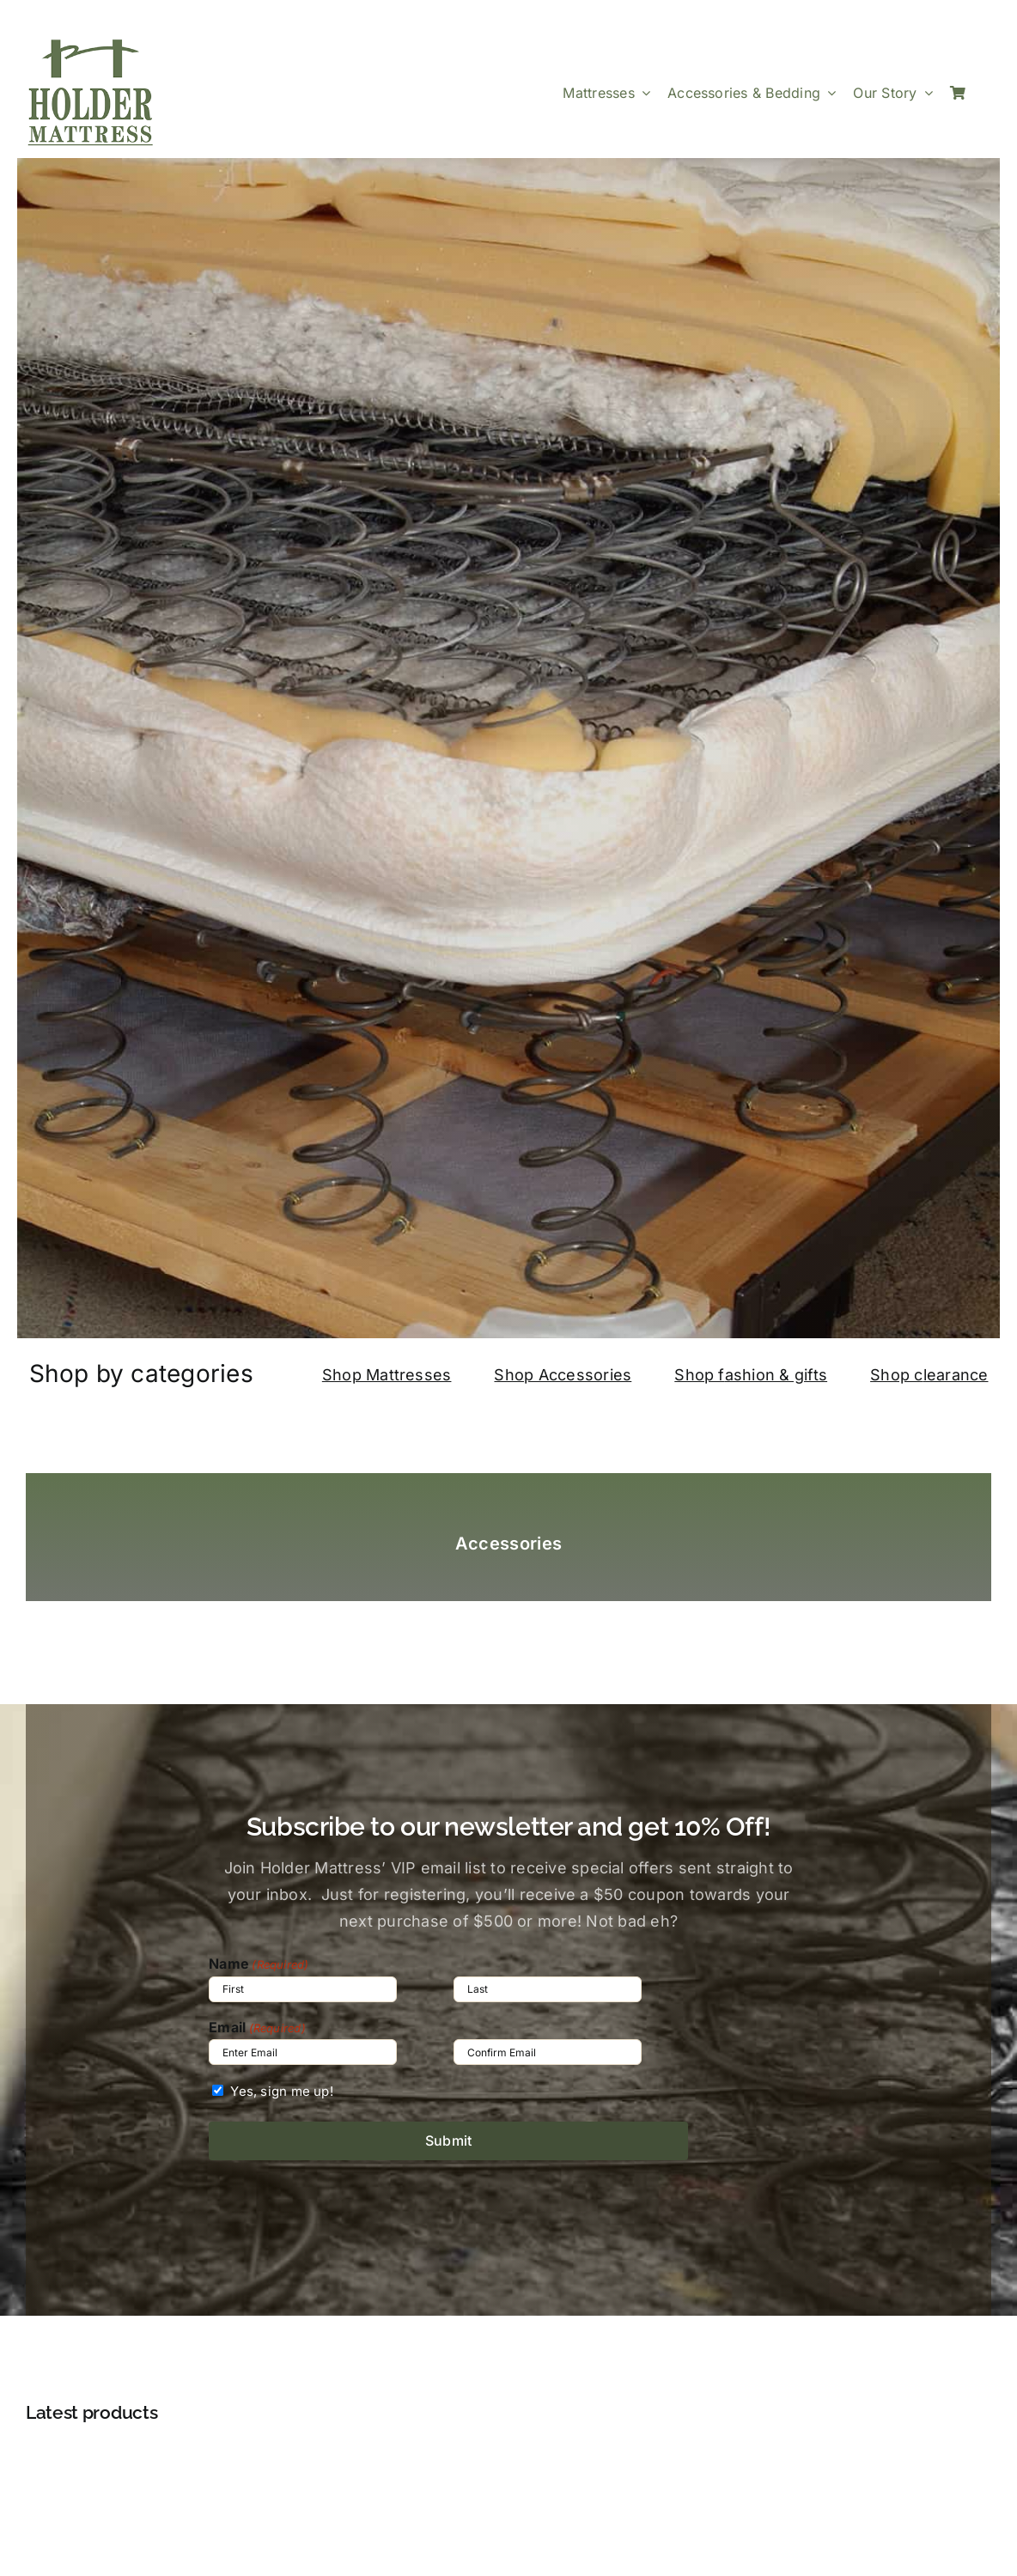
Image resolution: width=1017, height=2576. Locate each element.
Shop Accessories (562, 1375)
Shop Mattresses (387, 1375)
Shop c (896, 1375)
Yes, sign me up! (281, 2091)
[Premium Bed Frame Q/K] (508, 2460)
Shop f (699, 1375)
